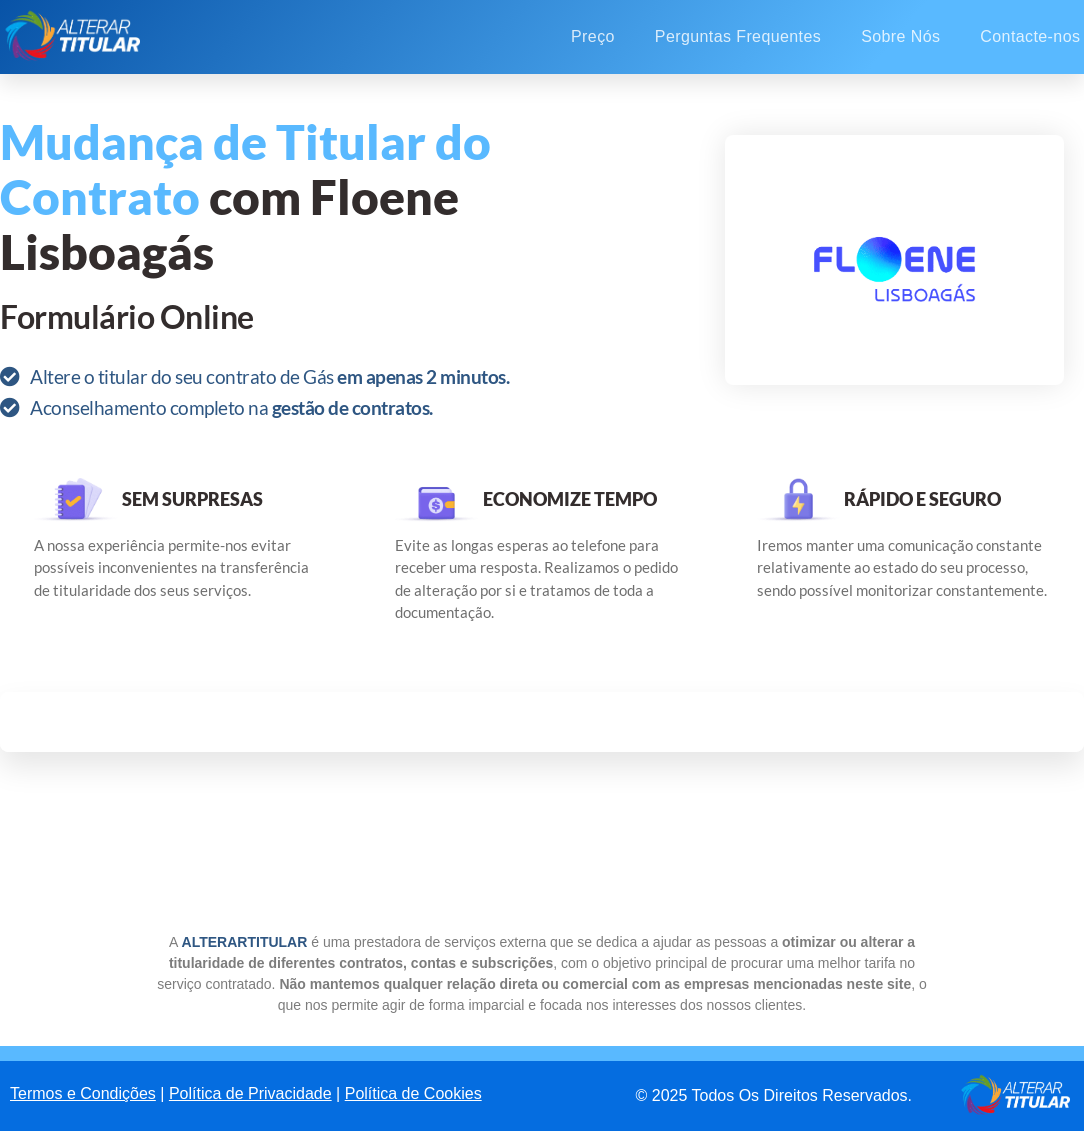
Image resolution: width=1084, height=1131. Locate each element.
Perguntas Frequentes (738, 36)
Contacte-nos (1030, 36)
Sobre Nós (900, 36)
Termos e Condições (83, 1093)
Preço (593, 36)
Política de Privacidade (250, 1093)
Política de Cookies (413, 1093)
